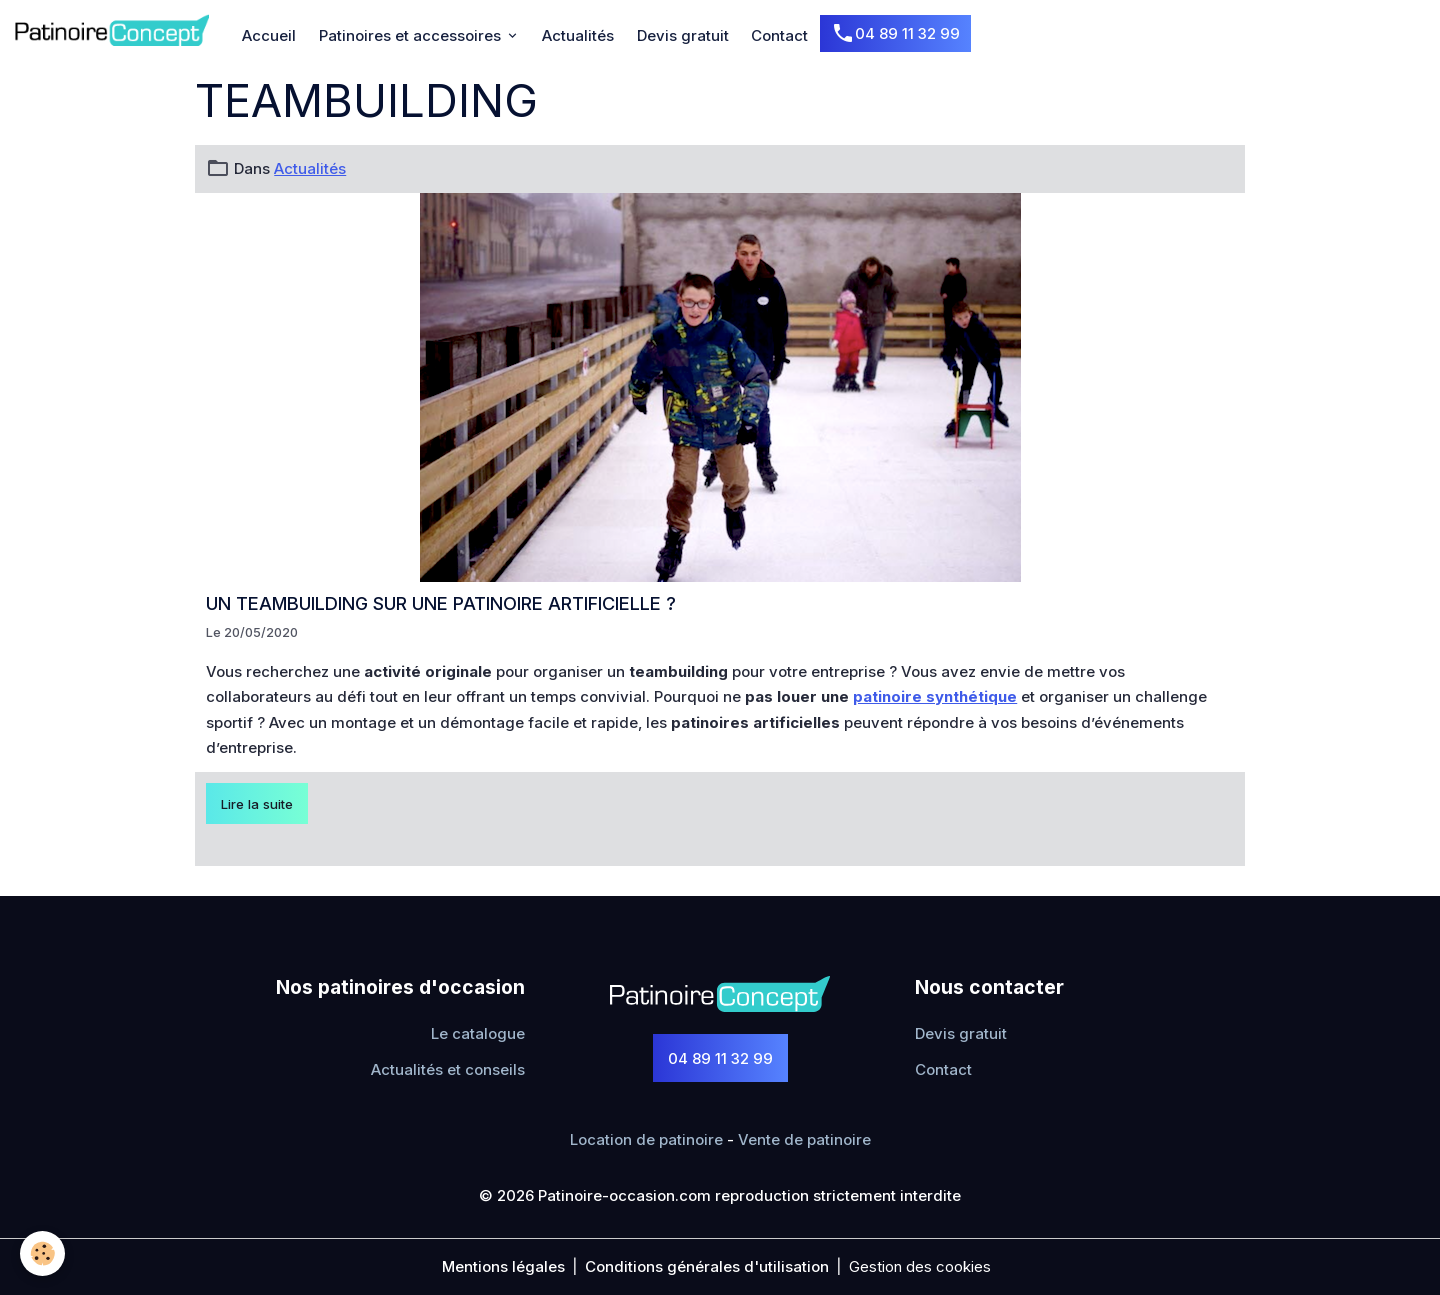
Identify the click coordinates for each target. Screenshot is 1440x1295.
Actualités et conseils (448, 1069)
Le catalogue (478, 1033)
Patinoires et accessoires (412, 35)
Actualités (578, 35)
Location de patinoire (646, 1139)
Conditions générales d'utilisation (707, 1266)
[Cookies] (42, 1253)
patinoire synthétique (935, 696)
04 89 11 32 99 (895, 34)
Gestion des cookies (920, 1266)
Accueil (269, 35)
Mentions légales (503, 1266)
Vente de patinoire (804, 1139)
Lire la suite (257, 804)
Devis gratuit (683, 35)
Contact (779, 35)
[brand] (115, 30)
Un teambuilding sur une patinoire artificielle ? (441, 603)
